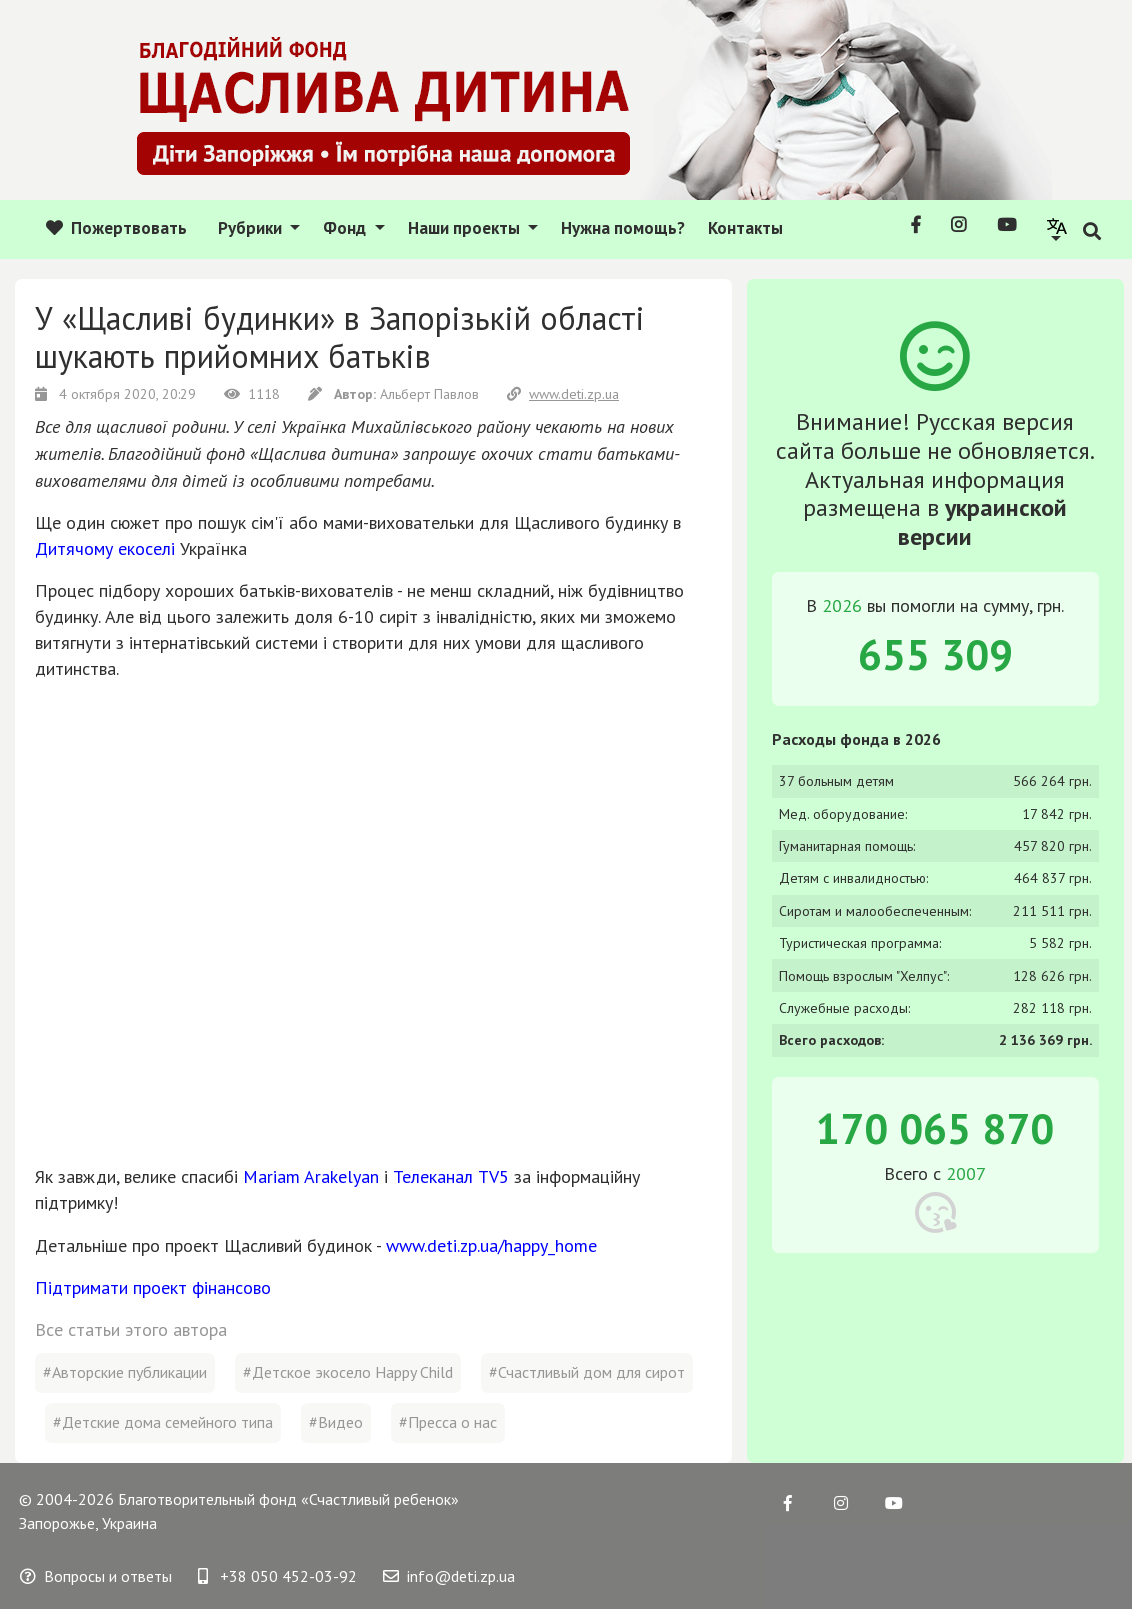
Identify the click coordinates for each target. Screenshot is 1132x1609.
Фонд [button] (346, 228)
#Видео (336, 1422)
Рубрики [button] (252, 228)
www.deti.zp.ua (563, 394)
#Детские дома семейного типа (163, 1422)
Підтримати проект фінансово (153, 1287)
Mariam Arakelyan (311, 1176)
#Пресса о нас (448, 1422)
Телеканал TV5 (451, 1176)
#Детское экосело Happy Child (348, 1372)
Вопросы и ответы (96, 1576)
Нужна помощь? (623, 228)
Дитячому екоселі (105, 548)
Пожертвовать (116, 228)
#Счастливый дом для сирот (587, 1372)
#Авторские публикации (125, 1372)
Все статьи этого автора (131, 1329)
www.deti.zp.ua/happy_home (491, 1245)
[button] (1057, 228)
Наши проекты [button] (466, 228)
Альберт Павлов (429, 394)
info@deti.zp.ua (449, 1576)
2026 (842, 605)
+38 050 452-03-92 (277, 1576)
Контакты (745, 228)
